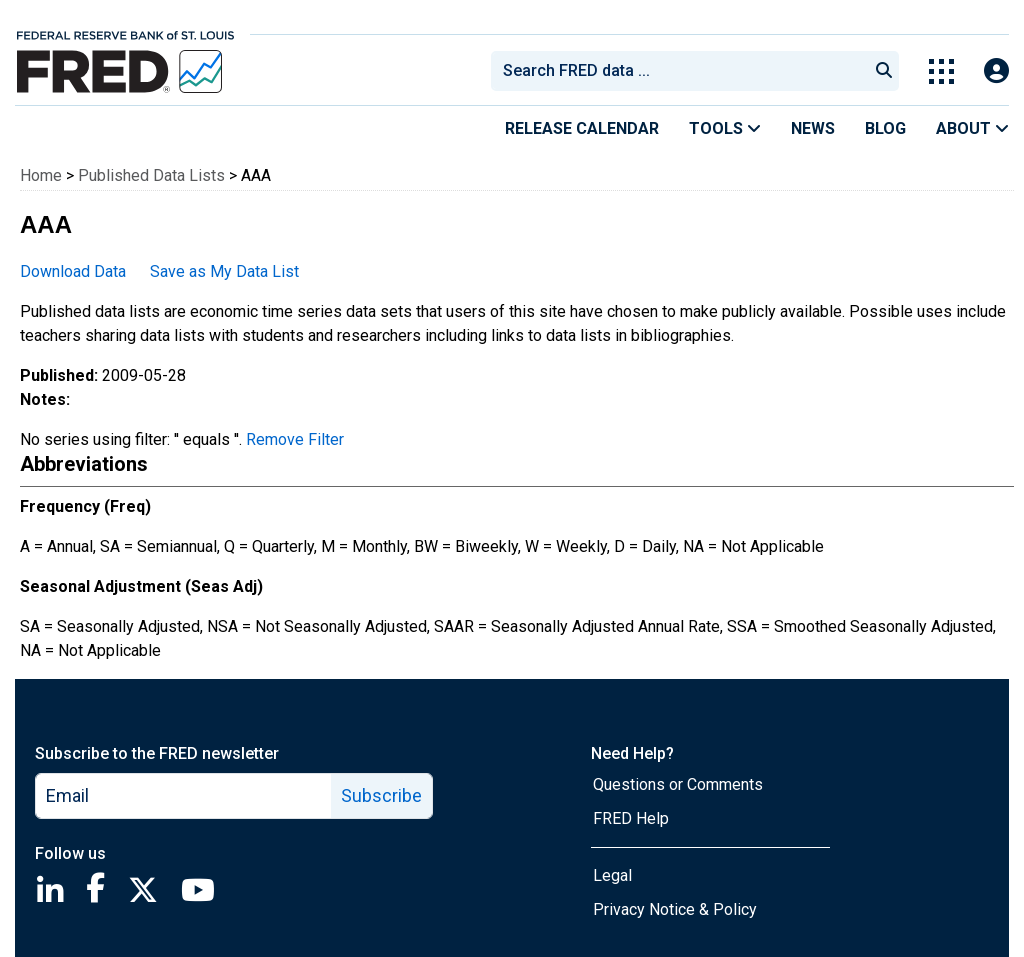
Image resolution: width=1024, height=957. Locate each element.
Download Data (73, 271)
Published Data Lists (151, 175)
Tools (725, 128)
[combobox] (678, 71)
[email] (184, 796)
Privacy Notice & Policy (675, 909)
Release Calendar (582, 128)
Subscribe (381, 795)
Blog (885, 128)
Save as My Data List (224, 271)
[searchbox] (683, 71)
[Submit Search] (884, 71)
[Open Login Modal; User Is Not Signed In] (996, 71)
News (813, 128)
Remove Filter (295, 439)
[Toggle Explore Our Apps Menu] (941, 71)
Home (41, 175)
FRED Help (631, 818)
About (972, 128)
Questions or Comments (678, 784)
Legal (612, 875)
